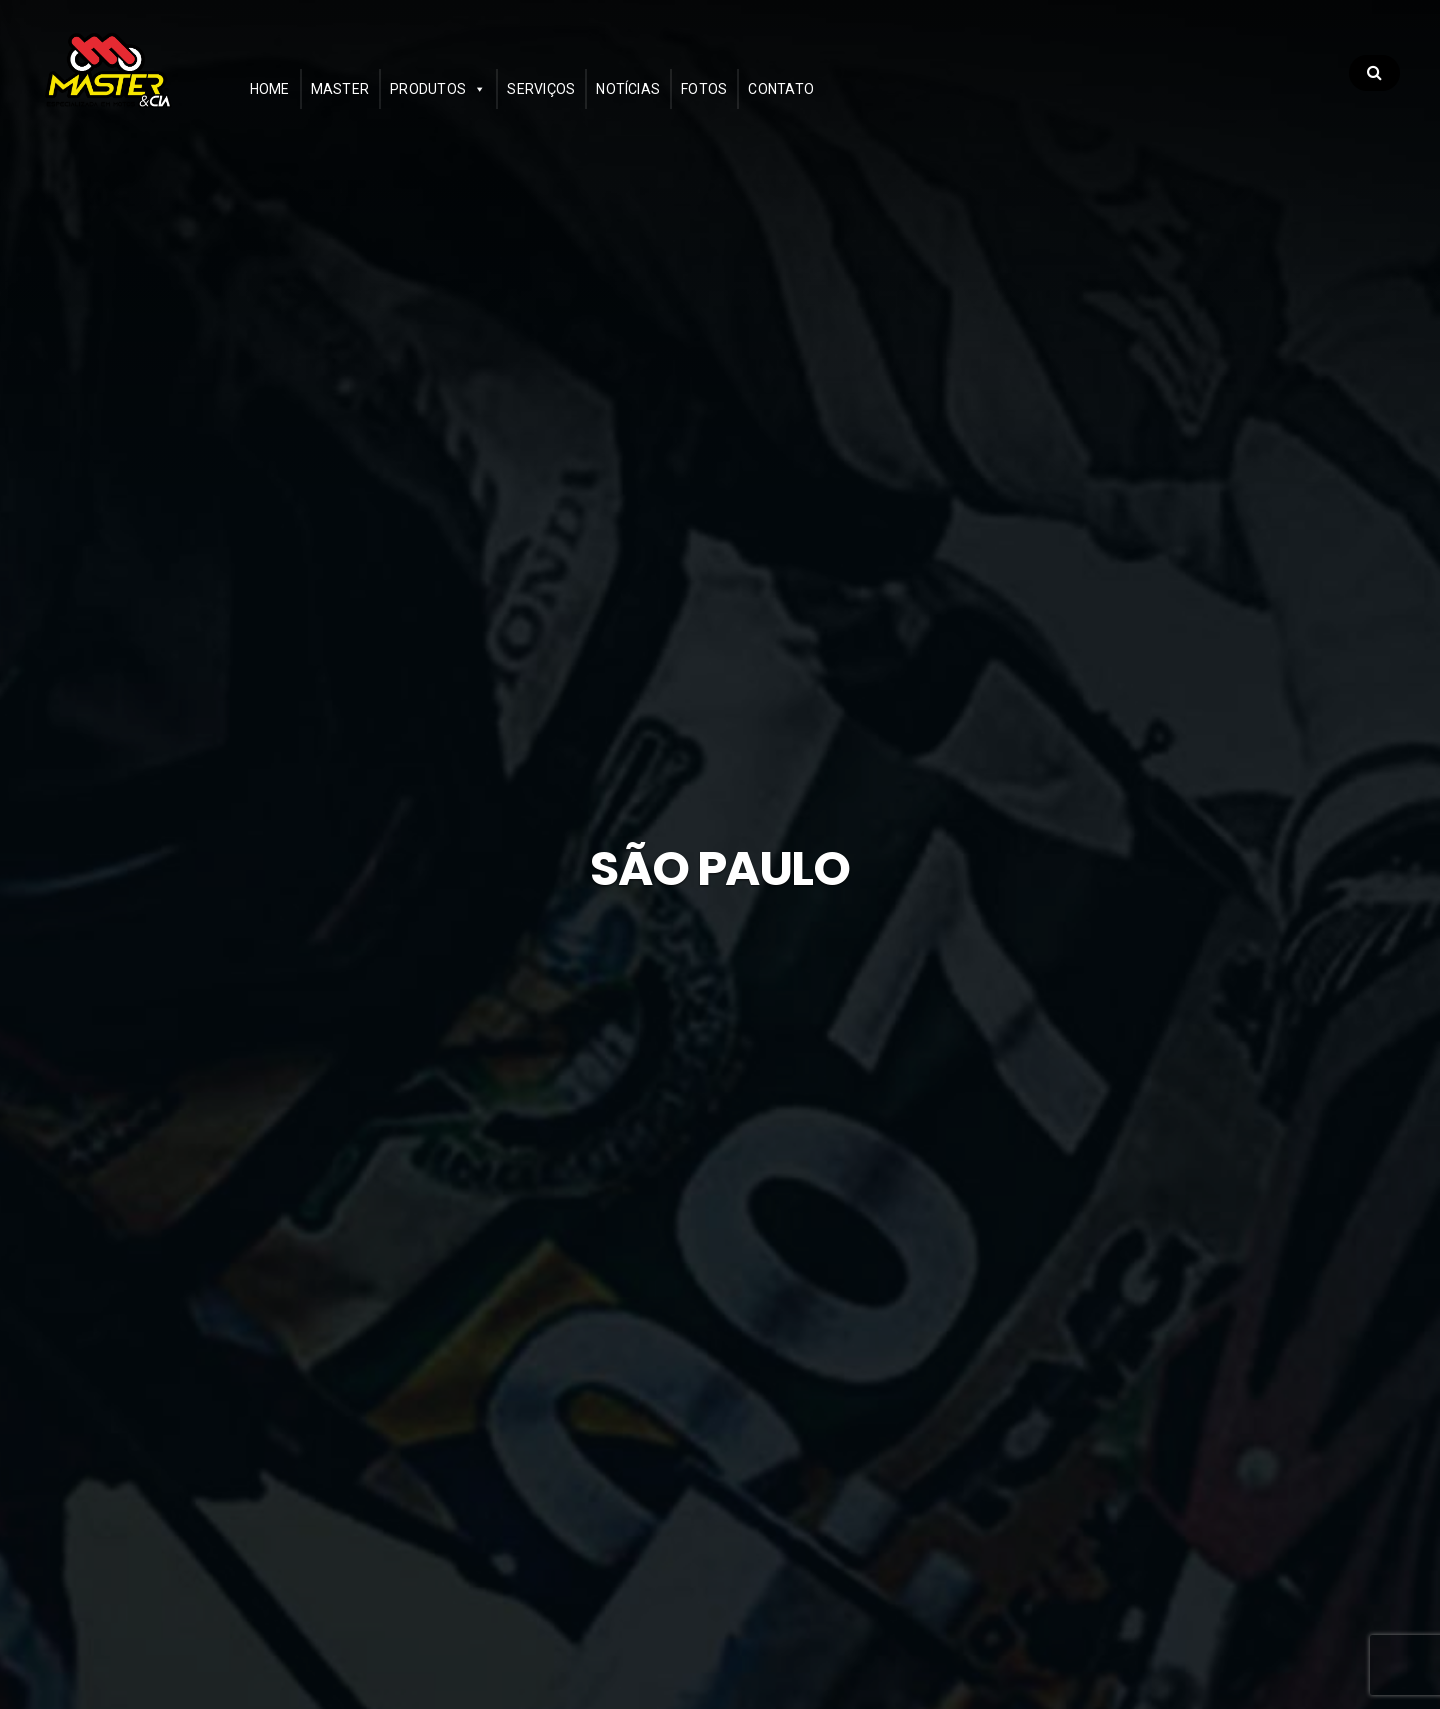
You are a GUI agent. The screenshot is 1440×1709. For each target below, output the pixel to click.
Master (396, 107)
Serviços (598, 107)
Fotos (761, 107)
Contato (838, 107)
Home (326, 107)
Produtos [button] (485, 107)
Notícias (685, 107)
